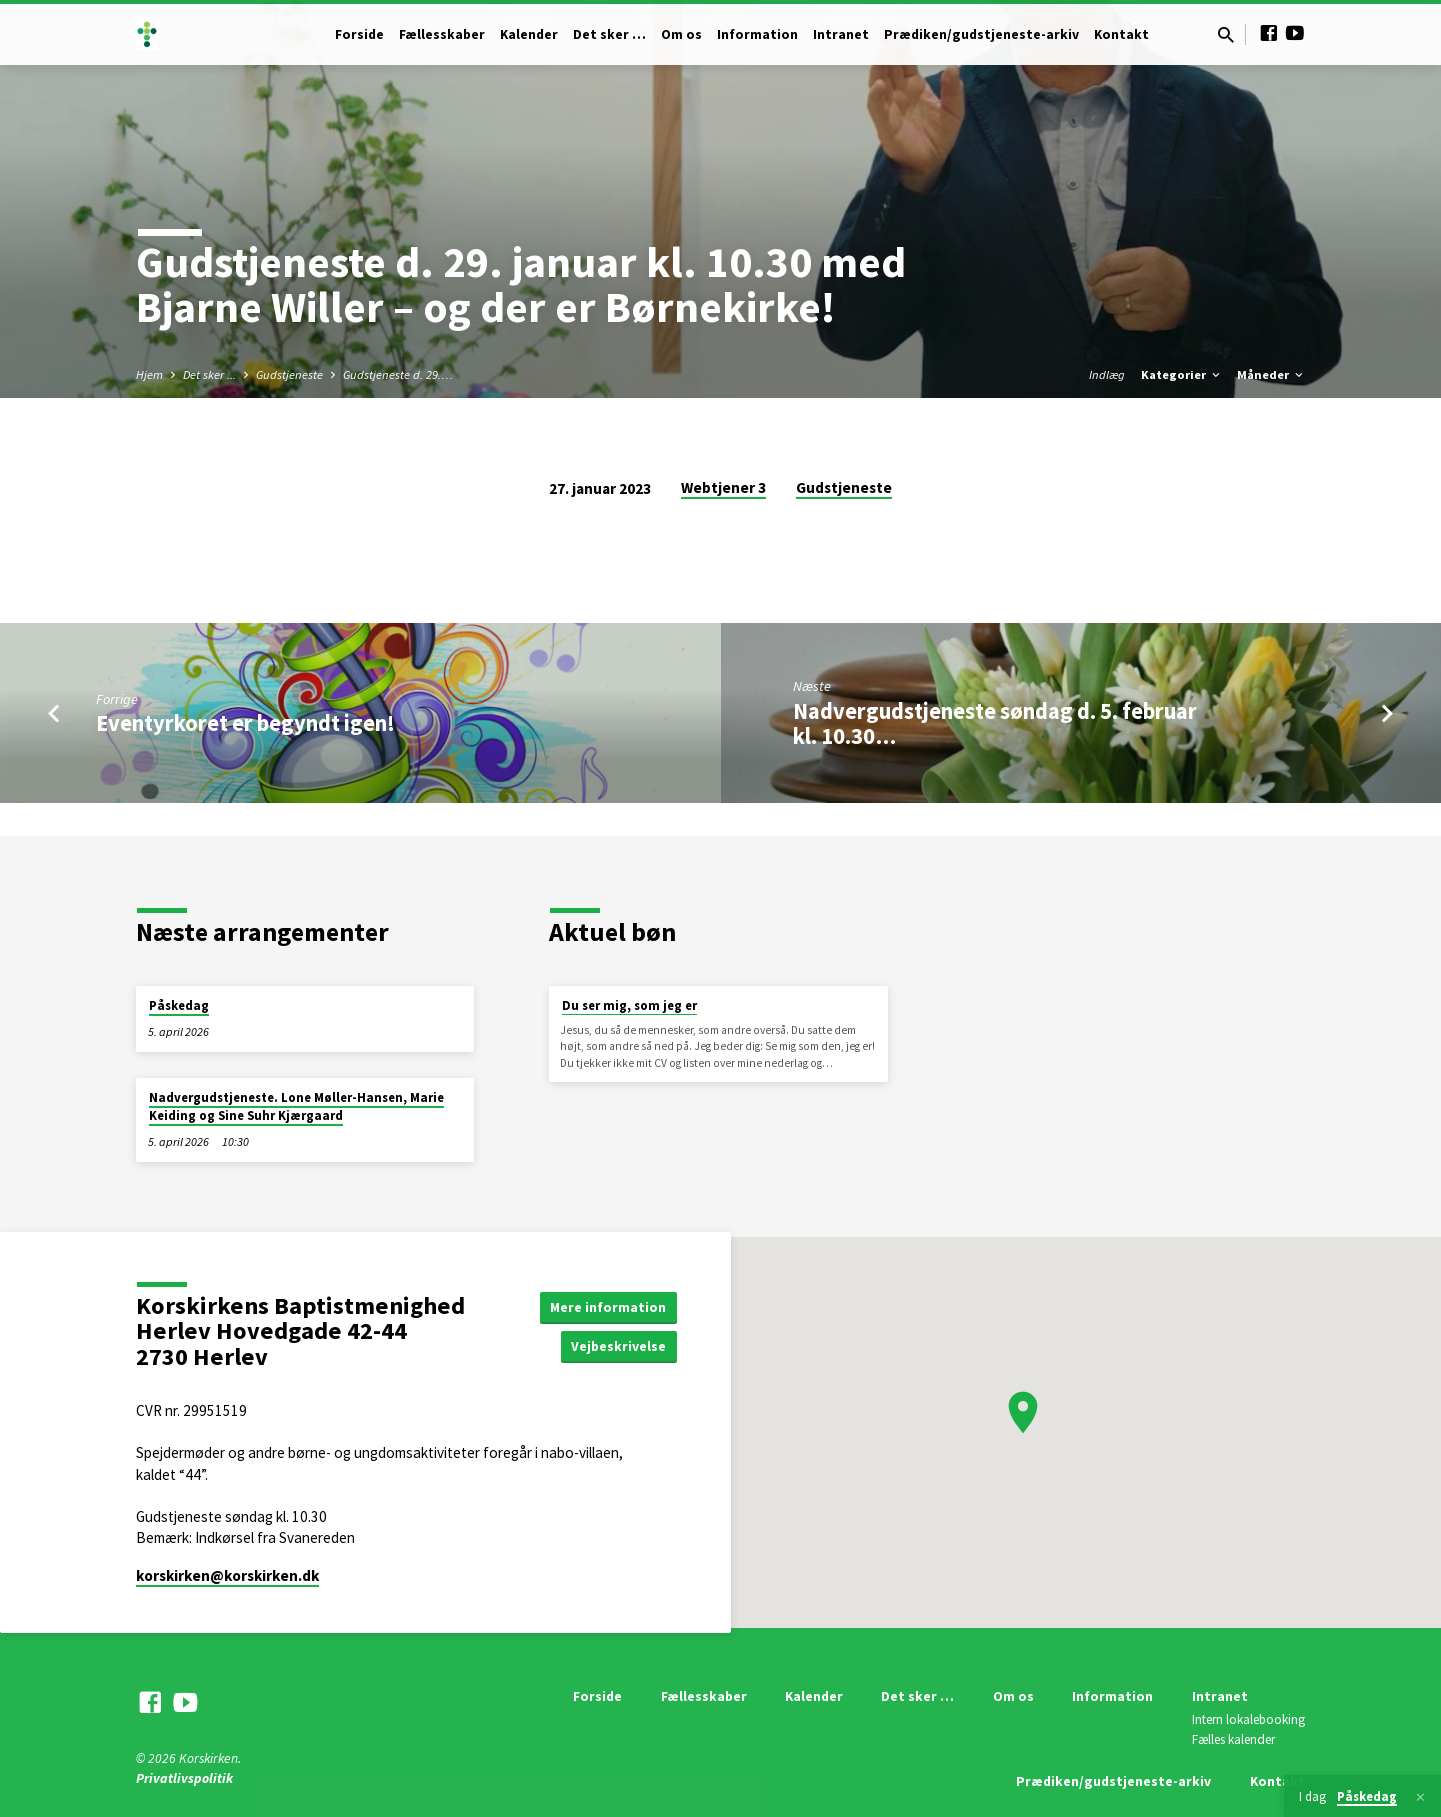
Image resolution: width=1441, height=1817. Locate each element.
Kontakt (1121, 34)
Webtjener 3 (723, 487)
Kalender (529, 34)
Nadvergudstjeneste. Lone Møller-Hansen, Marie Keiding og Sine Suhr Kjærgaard (296, 1106)
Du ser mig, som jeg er (629, 1005)
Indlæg (1107, 374)
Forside (359, 34)
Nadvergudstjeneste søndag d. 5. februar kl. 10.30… (995, 723)
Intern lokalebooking (1248, 1719)
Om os (681, 34)
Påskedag (179, 1005)
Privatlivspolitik (184, 1778)
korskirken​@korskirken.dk (227, 1575)
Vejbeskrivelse (618, 1346)
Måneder (1271, 374)
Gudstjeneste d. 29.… (398, 374)
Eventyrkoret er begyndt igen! (245, 723)
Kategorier (1182, 374)
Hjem (149, 374)
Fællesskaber (442, 34)
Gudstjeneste (289, 374)
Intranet (841, 34)
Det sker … (609, 34)
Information (757, 34)
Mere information (607, 1306)
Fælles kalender (1233, 1739)
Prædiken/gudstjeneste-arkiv (981, 34)
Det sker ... (209, 374)
